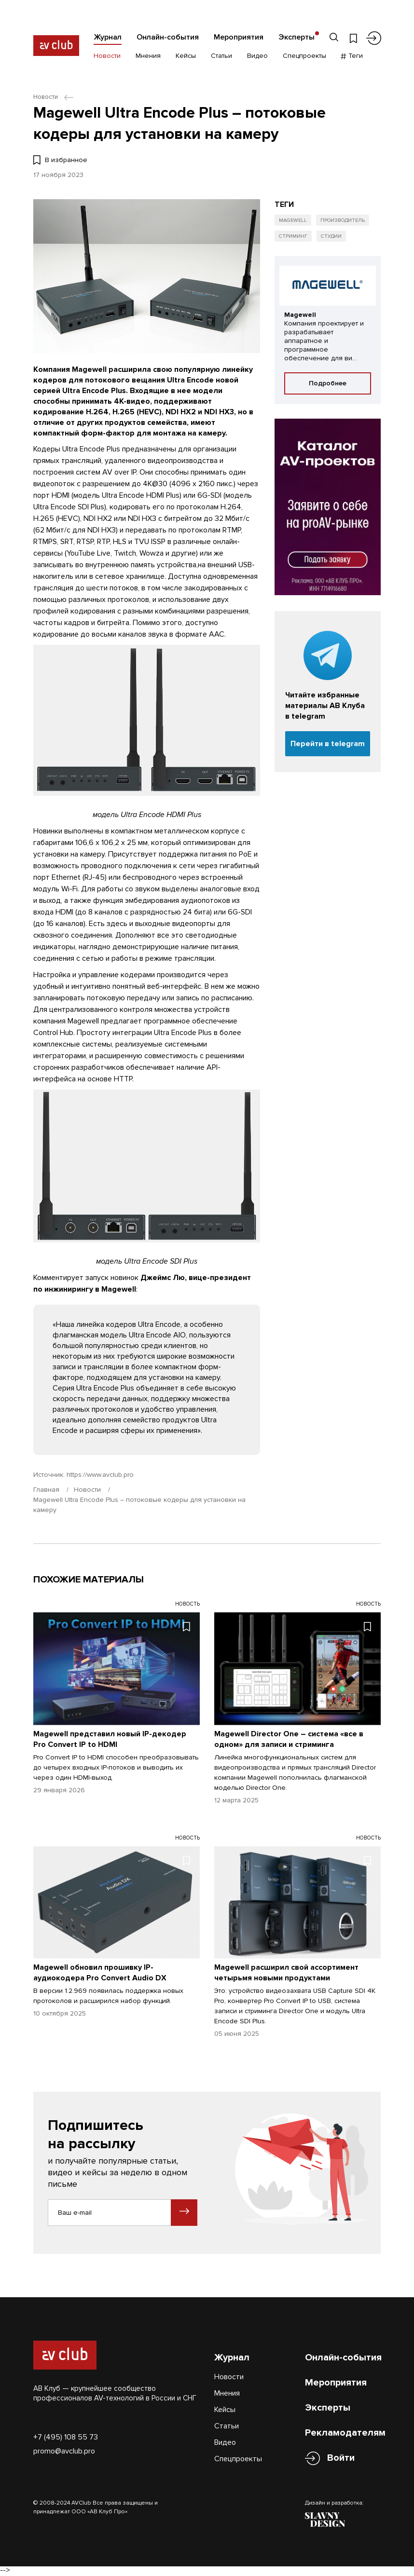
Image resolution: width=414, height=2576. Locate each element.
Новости (107, 57)
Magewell (293, 221)
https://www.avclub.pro (100, 1475)
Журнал (108, 37)
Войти (341, 2459)
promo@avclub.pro (64, 2452)
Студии (332, 237)
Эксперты (296, 37)
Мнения (148, 57)
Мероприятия (238, 37)
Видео (257, 57)
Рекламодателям (345, 2434)
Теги (352, 57)
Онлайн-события (168, 37)
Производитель (344, 221)
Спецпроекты (304, 57)
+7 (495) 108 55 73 (65, 2438)
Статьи (221, 57)
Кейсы (186, 57)
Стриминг (293, 237)
